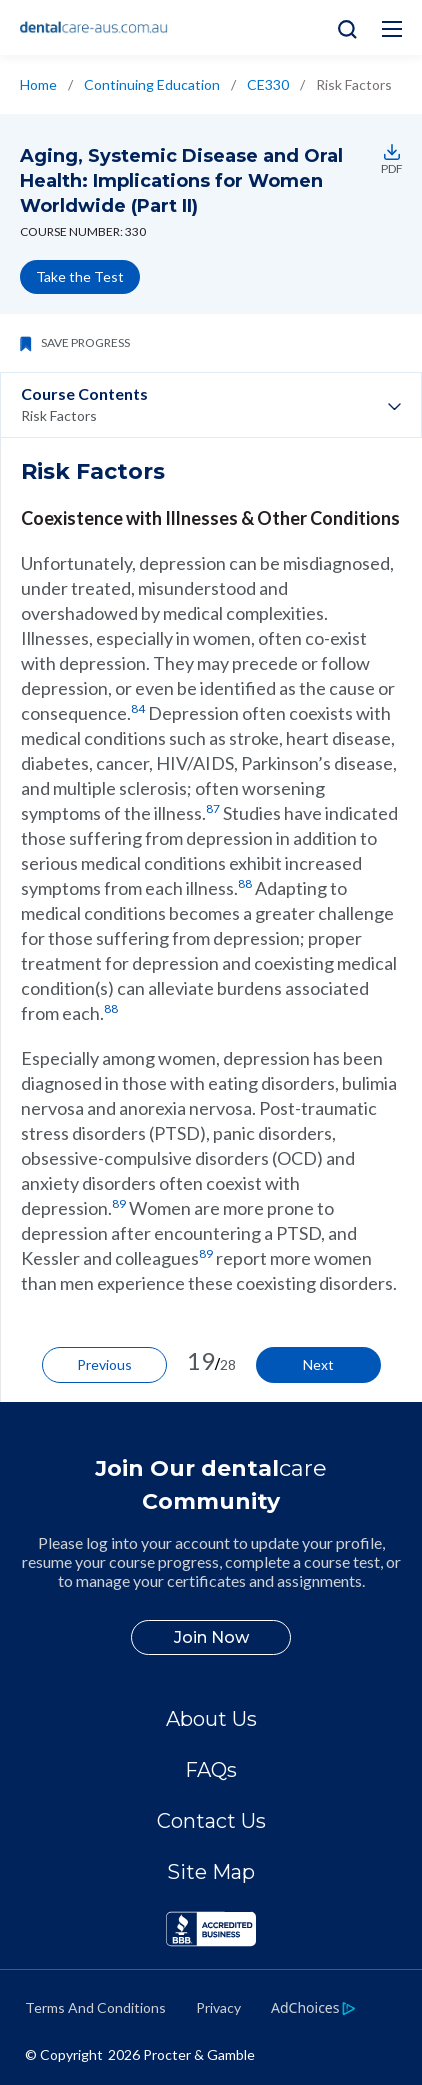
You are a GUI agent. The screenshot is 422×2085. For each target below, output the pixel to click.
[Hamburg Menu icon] (392, 29)
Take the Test (80, 276)
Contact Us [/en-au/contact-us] (211, 1821)
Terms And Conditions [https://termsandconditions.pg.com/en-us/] (95, 2007)
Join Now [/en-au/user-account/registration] (211, 1637)
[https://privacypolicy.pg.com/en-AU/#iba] (313, 2007)
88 (245, 883)
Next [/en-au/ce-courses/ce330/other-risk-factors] (318, 1364)
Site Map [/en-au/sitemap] (211, 1872)
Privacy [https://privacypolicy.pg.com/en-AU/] (218, 2007)
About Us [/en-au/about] (211, 1719)
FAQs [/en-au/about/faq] (211, 1770)
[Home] (94, 28)
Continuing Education (152, 84)
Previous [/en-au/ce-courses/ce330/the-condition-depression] (104, 1364)
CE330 (268, 84)
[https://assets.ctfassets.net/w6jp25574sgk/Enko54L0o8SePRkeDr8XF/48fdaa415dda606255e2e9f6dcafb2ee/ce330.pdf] (389, 152)
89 (119, 1203)
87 (213, 808)
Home (38, 84)
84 (138, 708)
